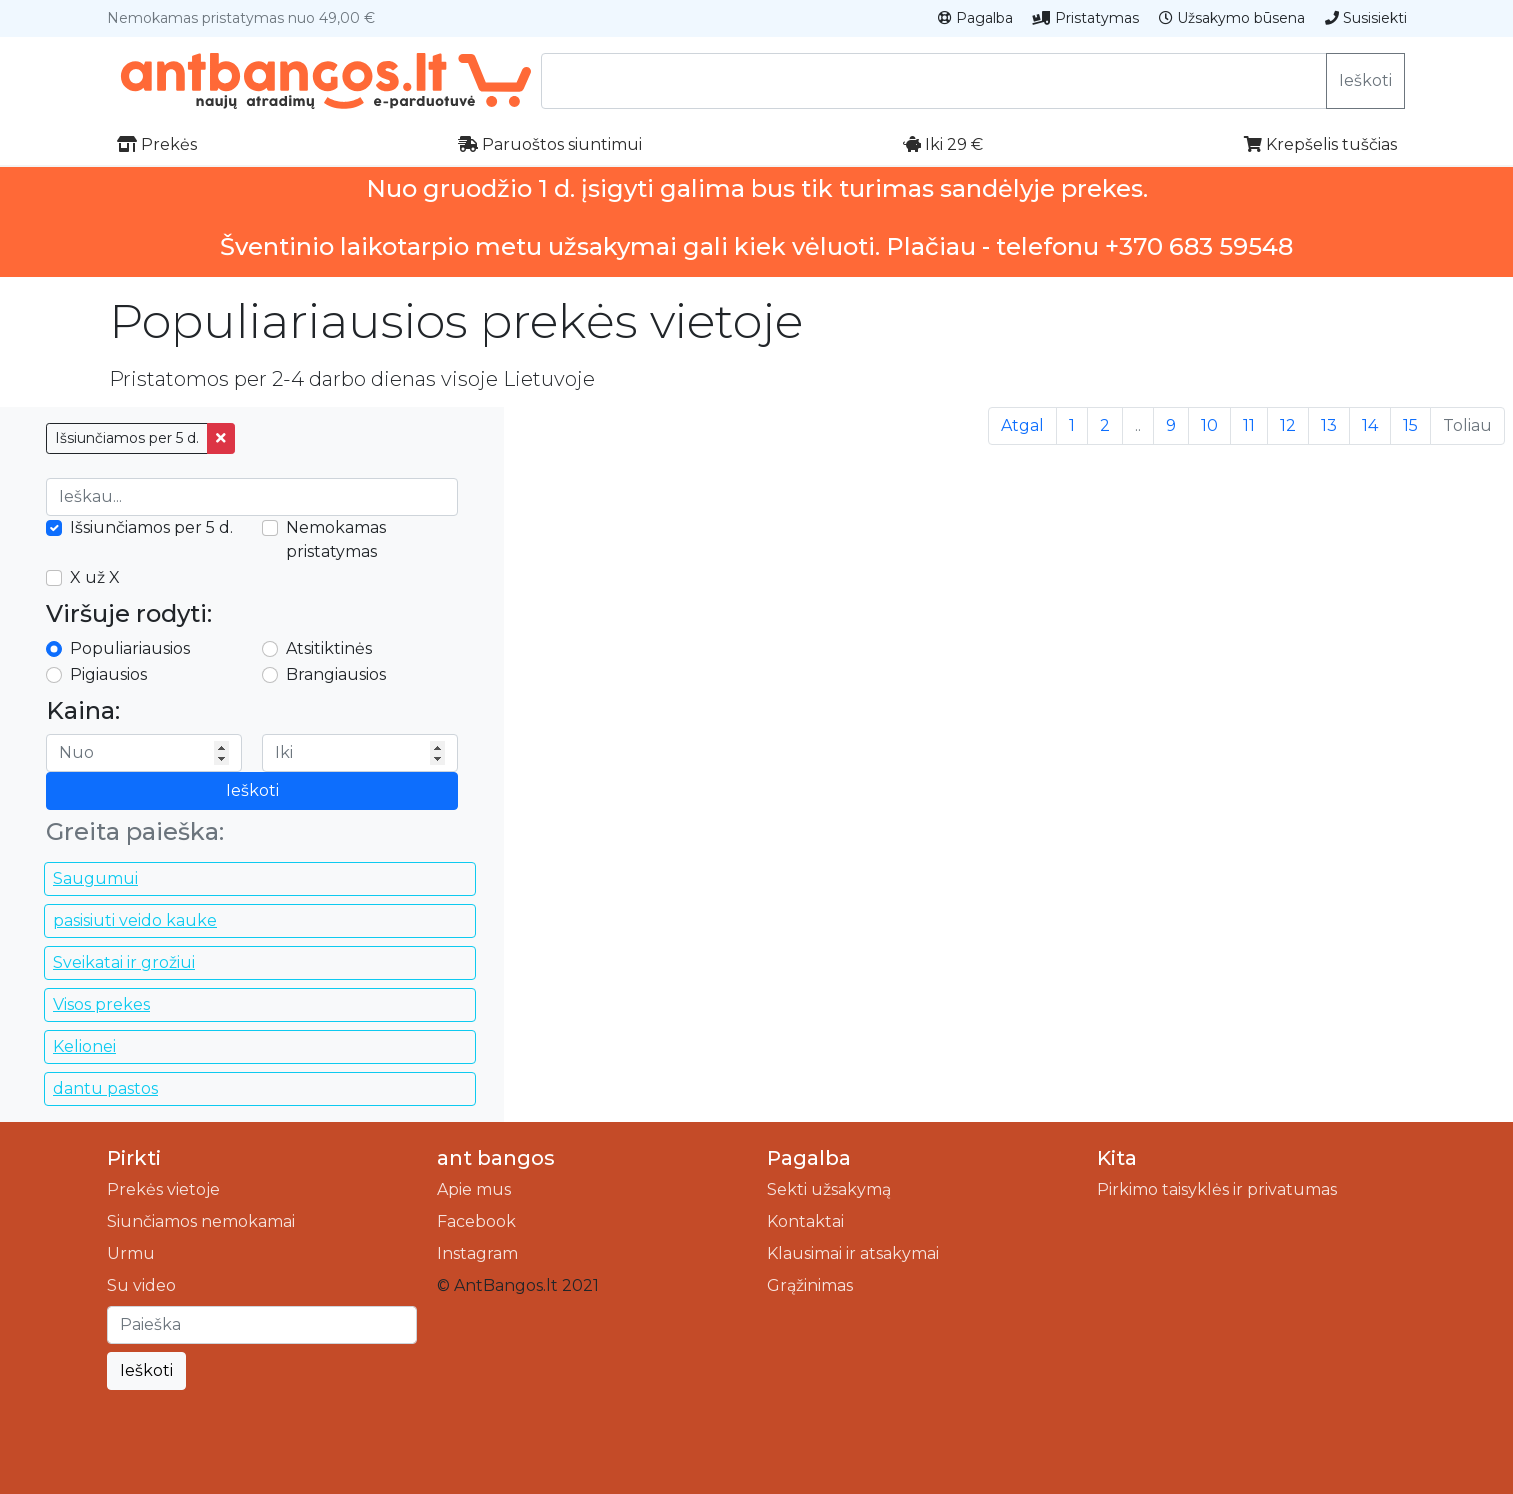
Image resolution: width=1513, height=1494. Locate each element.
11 (1249, 425)
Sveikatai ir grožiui (124, 962)
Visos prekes (101, 1004)
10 (1209, 425)
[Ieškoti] (262, 1325)
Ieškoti (1365, 80)
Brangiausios (336, 674)
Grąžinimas (810, 1285)
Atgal (1022, 425)
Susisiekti (1366, 18)
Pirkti (134, 1158)
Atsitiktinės (329, 648)
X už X (95, 577)
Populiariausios (130, 648)
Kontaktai (805, 1221)
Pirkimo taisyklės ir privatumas (1217, 1189)
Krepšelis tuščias (1320, 144)
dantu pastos (105, 1088)
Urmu (131, 1253)
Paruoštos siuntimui (550, 144)
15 (1410, 425)
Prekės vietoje (163, 1189)
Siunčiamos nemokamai (201, 1221)
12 (1288, 425)
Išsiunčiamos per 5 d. (127, 438)
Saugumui (95, 878)
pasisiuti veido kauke (135, 920)
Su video (141, 1285)
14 (1370, 425)
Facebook (476, 1221)
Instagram (477, 1253)
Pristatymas (1086, 18)
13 (1329, 425)
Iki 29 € (943, 144)
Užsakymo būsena (1232, 18)
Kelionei (84, 1046)
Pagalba (975, 18)
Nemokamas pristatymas (336, 539)
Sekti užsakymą (829, 1189)
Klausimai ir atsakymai (853, 1253)
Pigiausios (108, 674)
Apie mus (474, 1189)
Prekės (157, 144)
